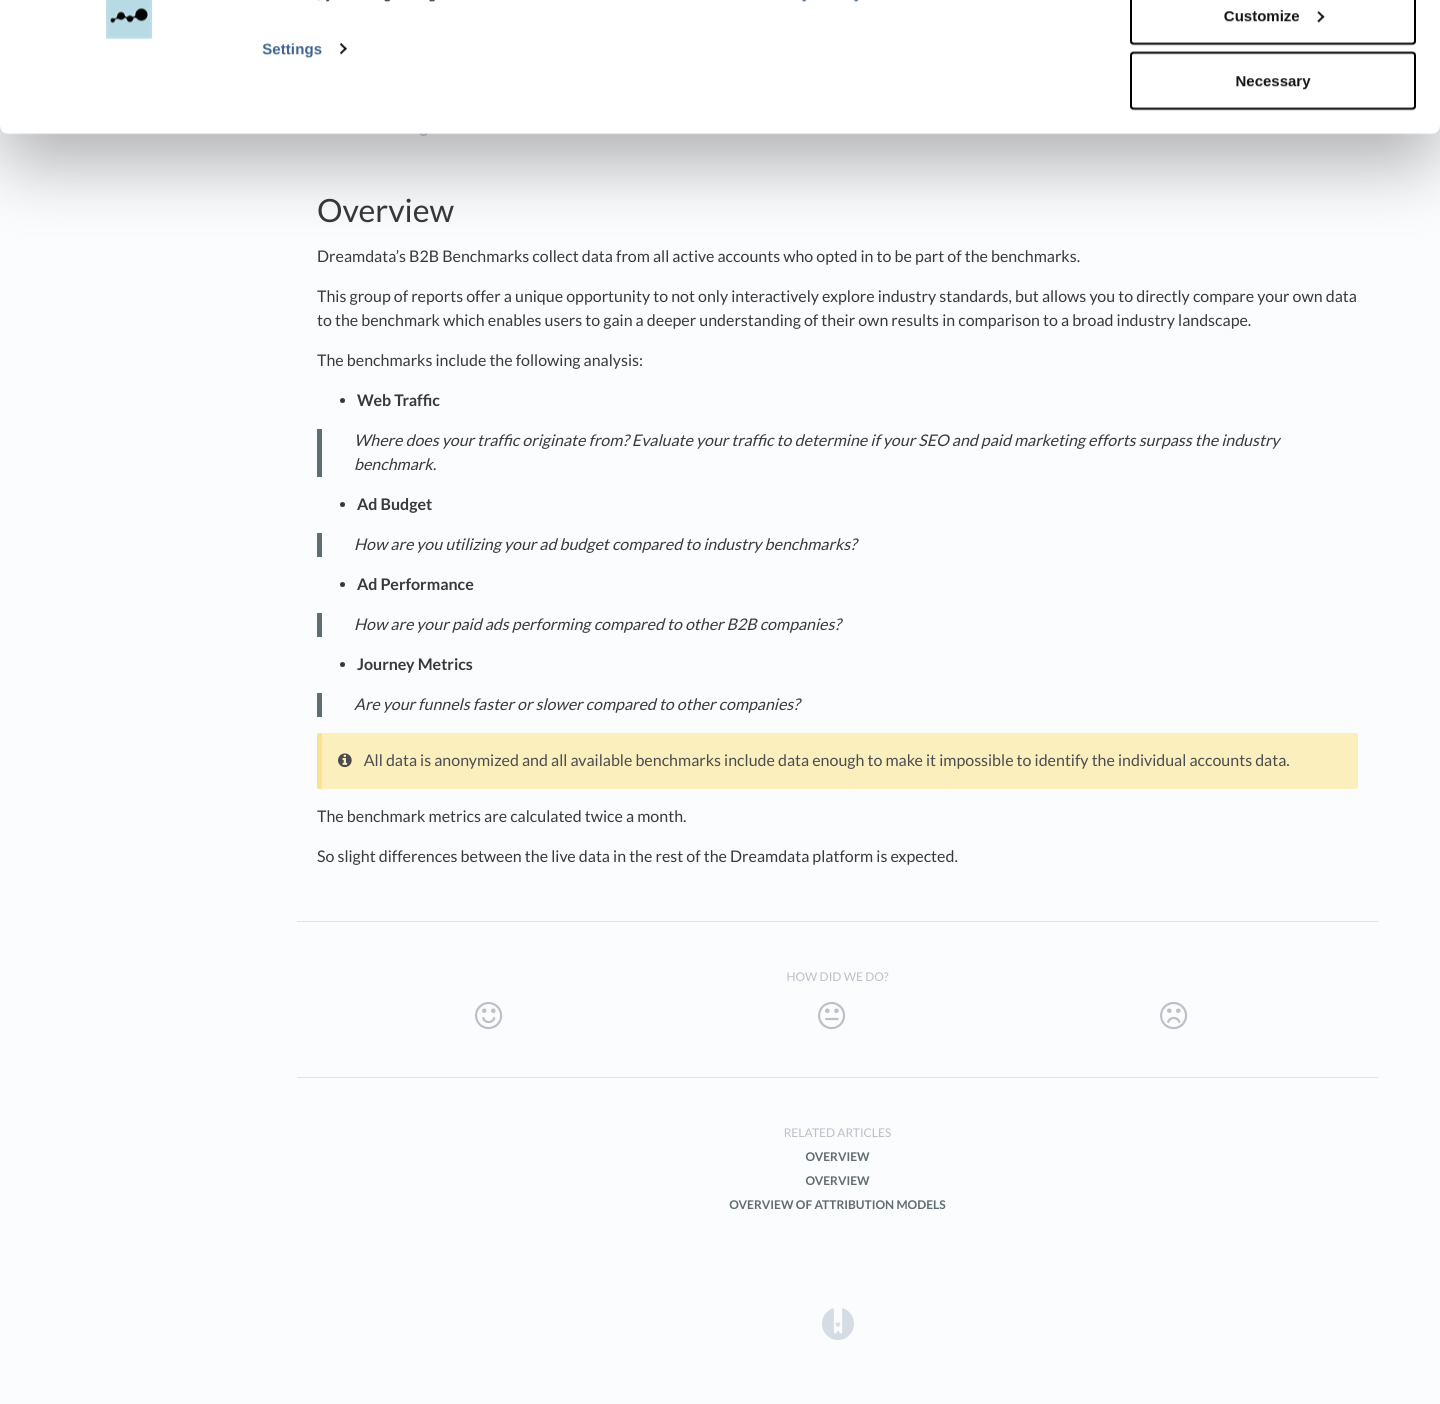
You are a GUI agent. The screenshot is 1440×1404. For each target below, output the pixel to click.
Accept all (1273, 52)
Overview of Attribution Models (837, 1204)
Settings (292, 151)
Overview (837, 1156)
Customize (1274, 118)
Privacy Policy (808, 96)
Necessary (1272, 183)
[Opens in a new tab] (838, 1322)
